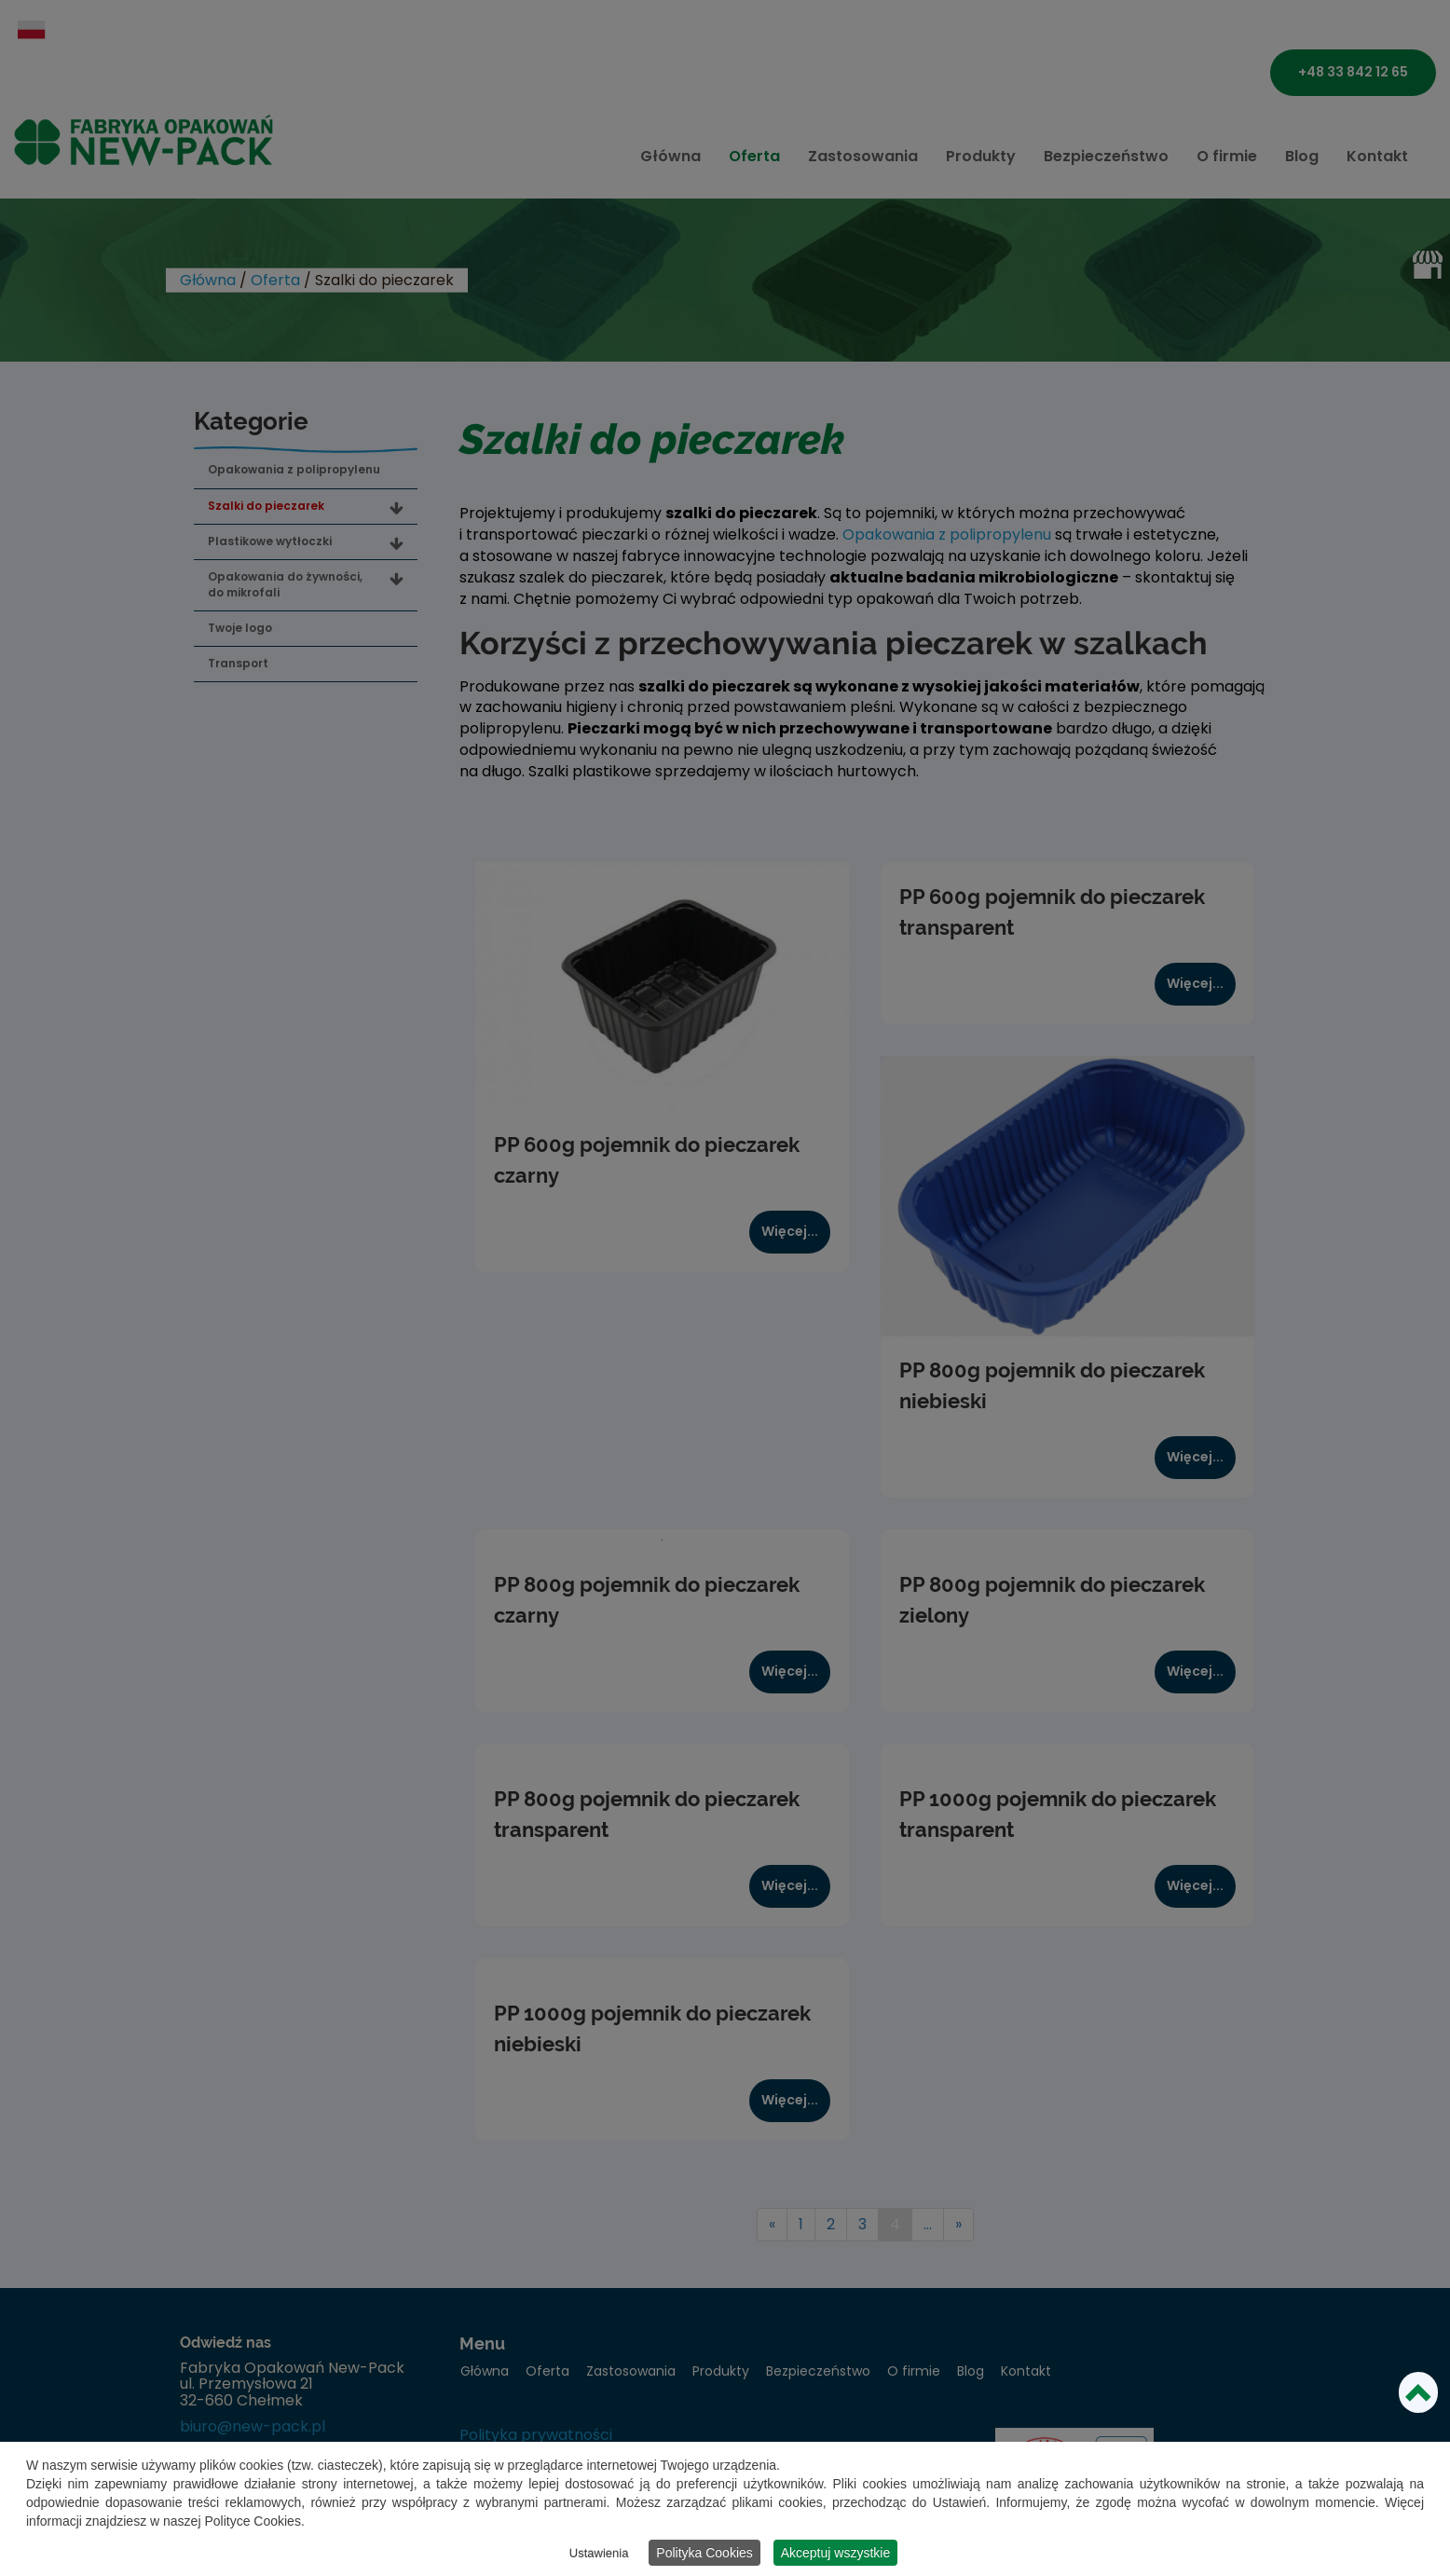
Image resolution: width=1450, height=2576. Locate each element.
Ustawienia (599, 2553)
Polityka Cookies (704, 2552)
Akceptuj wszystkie (835, 2552)
